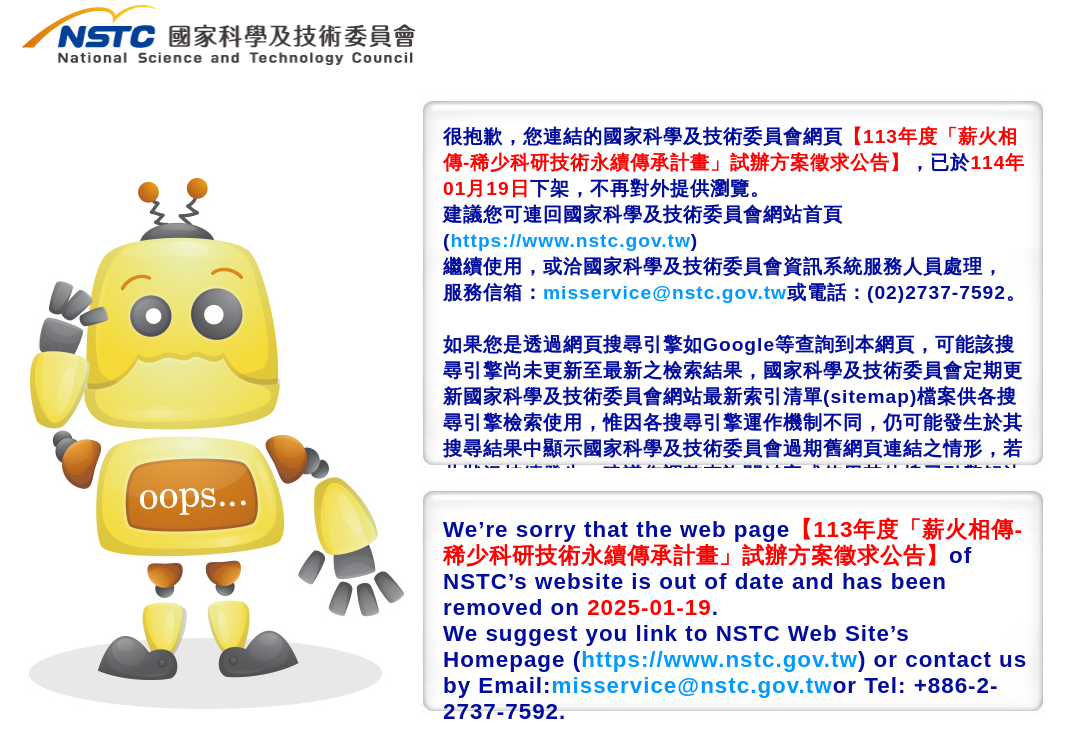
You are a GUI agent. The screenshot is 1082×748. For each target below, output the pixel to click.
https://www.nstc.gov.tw (570, 240)
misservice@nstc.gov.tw (665, 292)
